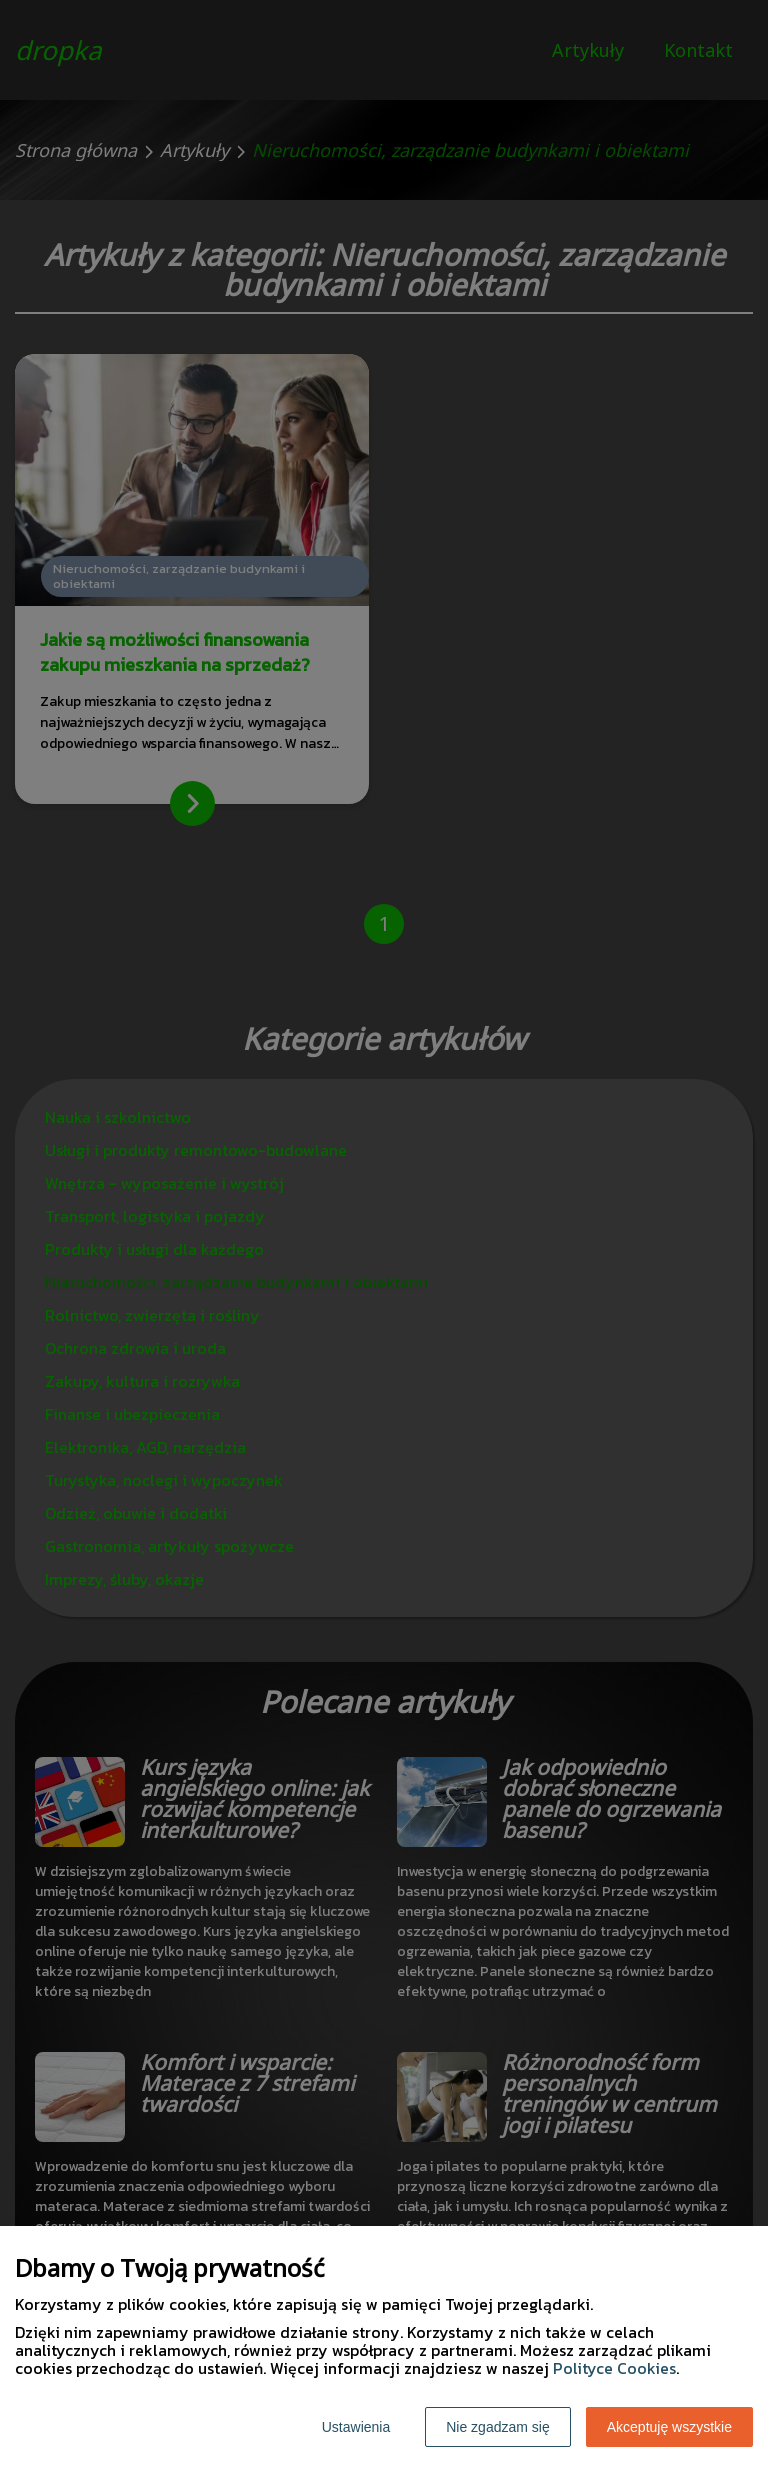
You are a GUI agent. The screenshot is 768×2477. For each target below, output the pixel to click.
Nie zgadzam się (498, 2427)
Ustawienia (356, 2427)
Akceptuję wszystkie (669, 2427)
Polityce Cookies (614, 2368)
